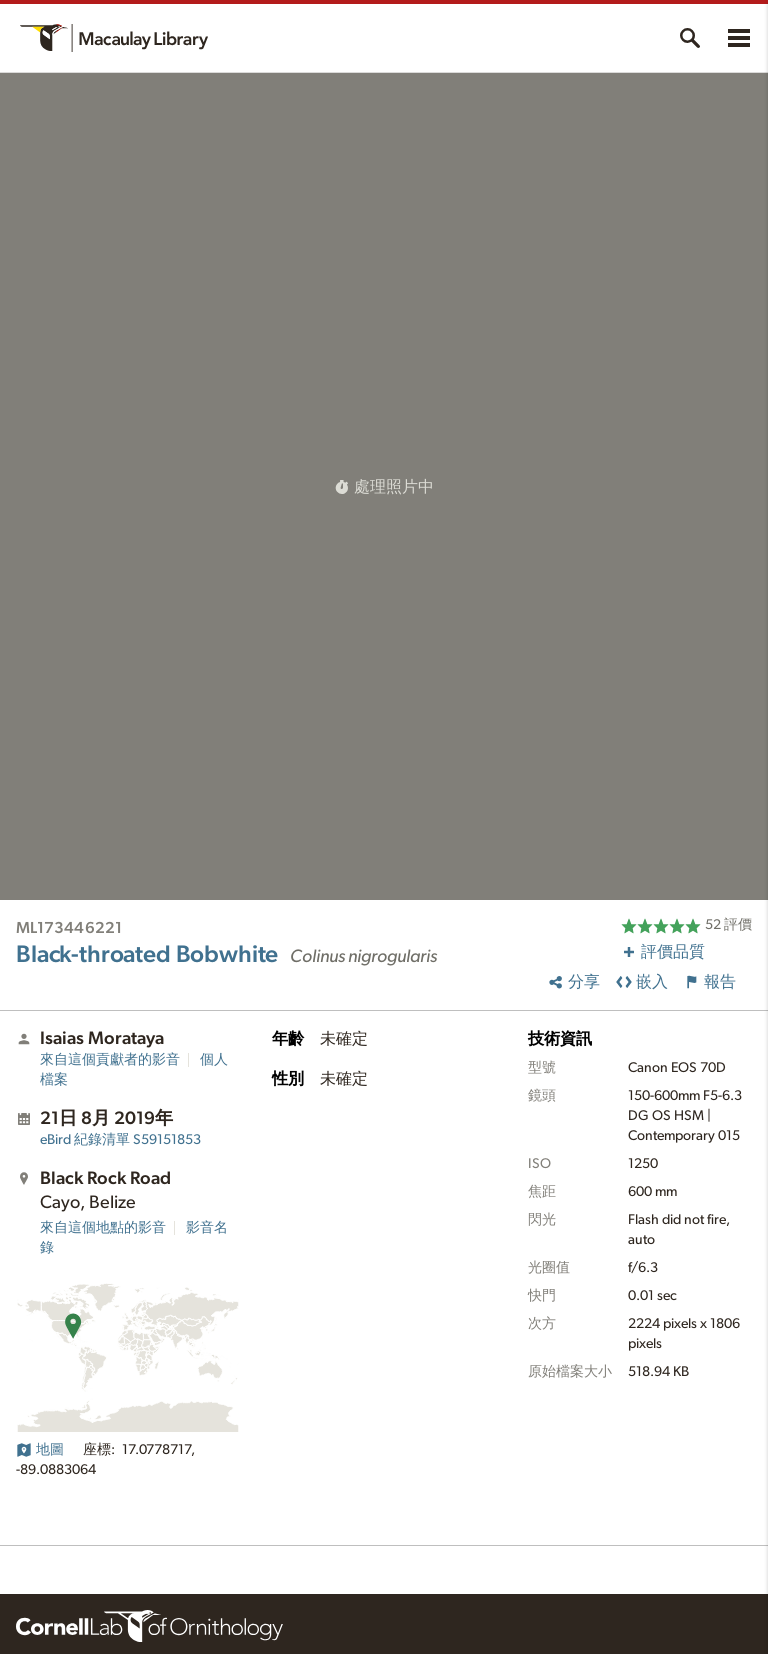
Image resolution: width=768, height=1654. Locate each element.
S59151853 (120, 1140)
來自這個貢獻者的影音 (110, 1060)
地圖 (40, 1450)
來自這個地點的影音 (103, 1228)
